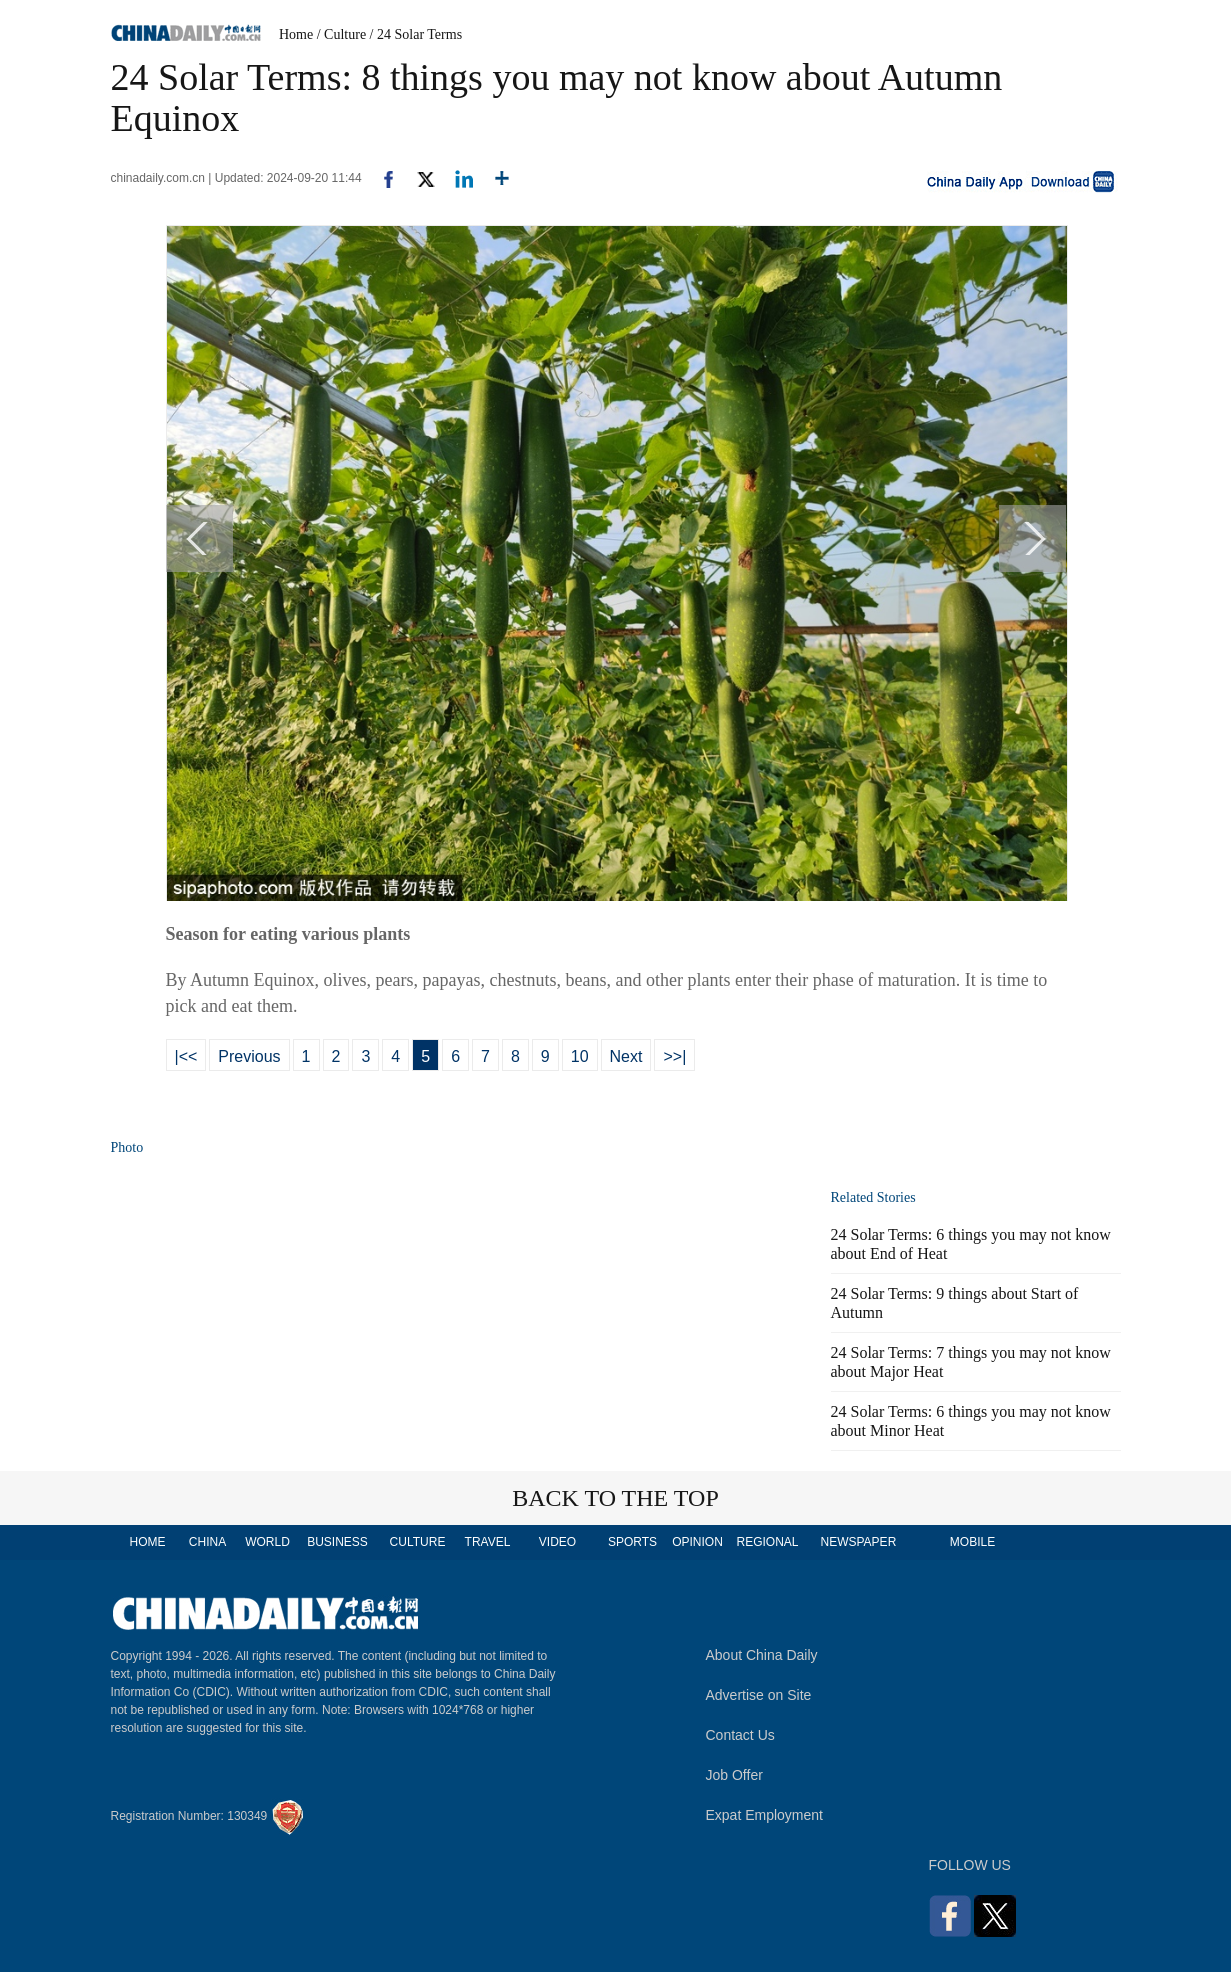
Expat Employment (765, 1815)
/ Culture (341, 34)
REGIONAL (767, 1542)
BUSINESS (337, 1542)
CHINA (207, 1542)
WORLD (267, 1542)
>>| (674, 1056)
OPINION (697, 1542)
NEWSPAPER (858, 1542)
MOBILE (972, 1542)
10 (580, 1056)
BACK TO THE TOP (615, 1498)
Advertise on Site (759, 1695)
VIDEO (557, 1542)
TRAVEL (488, 1542)
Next (626, 1056)
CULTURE (418, 1542)
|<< (186, 1056)
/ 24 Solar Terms (416, 34)
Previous (249, 1056)
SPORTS (632, 1542)
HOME (148, 1542)
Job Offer (734, 1775)
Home (296, 34)
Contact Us (740, 1735)
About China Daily (762, 1655)
